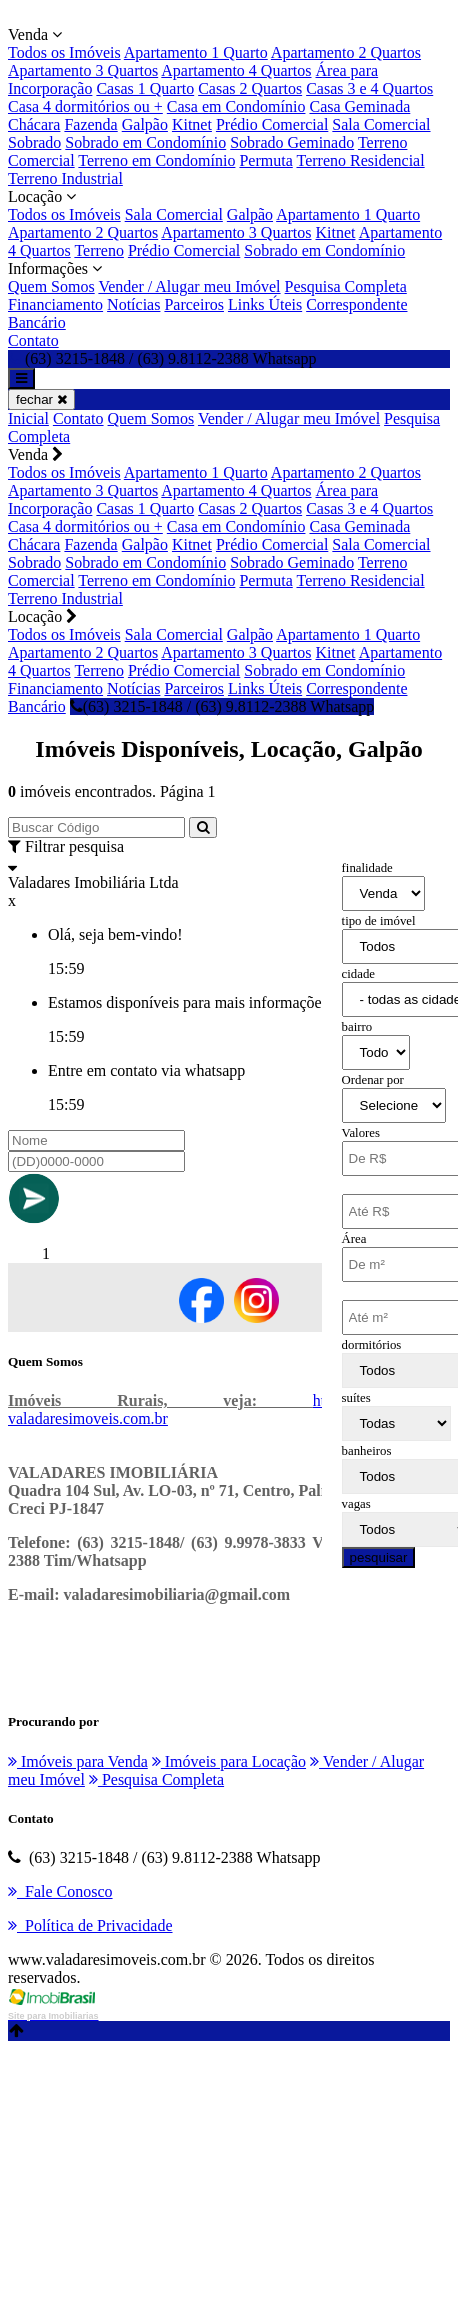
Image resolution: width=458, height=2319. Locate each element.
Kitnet (192, 124)
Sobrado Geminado (292, 142)
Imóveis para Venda (78, 1761)
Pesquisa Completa (346, 286)
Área (354, 1239)
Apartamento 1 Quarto (196, 52)
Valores (361, 1133)
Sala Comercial (381, 124)
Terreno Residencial (360, 160)
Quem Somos (51, 286)
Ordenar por (373, 1080)
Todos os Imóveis (64, 52)
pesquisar (379, 1557)
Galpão (145, 124)
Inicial (28, 418)
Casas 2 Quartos (250, 88)
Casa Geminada (359, 106)
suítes (356, 1398)
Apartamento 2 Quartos (346, 52)
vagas (356, 1504)
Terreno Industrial (65, 178)
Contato (33, 340)
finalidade (367, 868)
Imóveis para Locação (229, 1761)
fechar (41, 399)
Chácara (34, 124)
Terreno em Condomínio (156, 160)
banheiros (367, 1451)
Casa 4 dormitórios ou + (85, 106)
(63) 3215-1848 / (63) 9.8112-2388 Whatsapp (222, 706)
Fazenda (90, 124)
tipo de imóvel (379, 921)
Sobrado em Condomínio (145, 142)
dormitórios (372, 1345)
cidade (358, 974)
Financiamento (55, 304)
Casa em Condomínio (236, 106)
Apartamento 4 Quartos (236, 70)
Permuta (265, 160)
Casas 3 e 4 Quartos (369, 88)
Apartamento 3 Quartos (83, 70)
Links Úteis (265, 304)
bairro (357, 1027)
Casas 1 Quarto (145, 88)
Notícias (133, 304)
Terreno (99, 250)
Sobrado (34, 142)
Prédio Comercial (272, 124)
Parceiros (194, 304)
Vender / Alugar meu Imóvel (189, 286)
